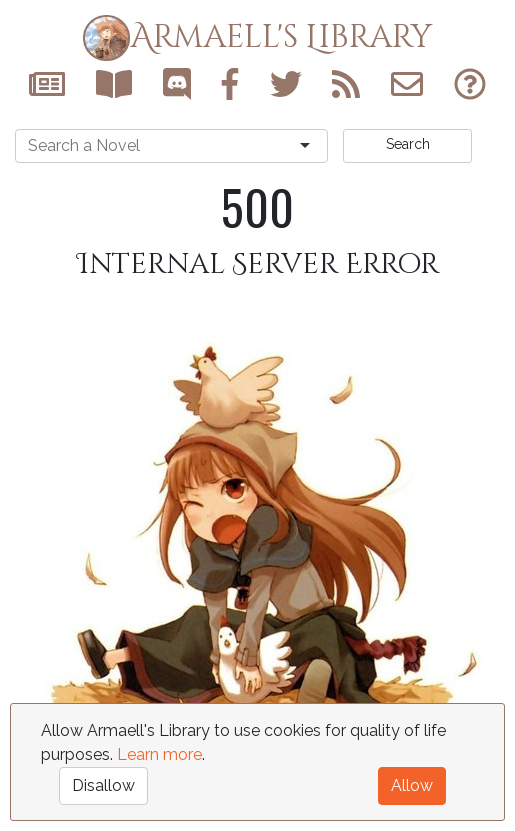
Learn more (159, 754)
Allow (412, 785)
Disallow (103, 785)
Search (408, 144)
